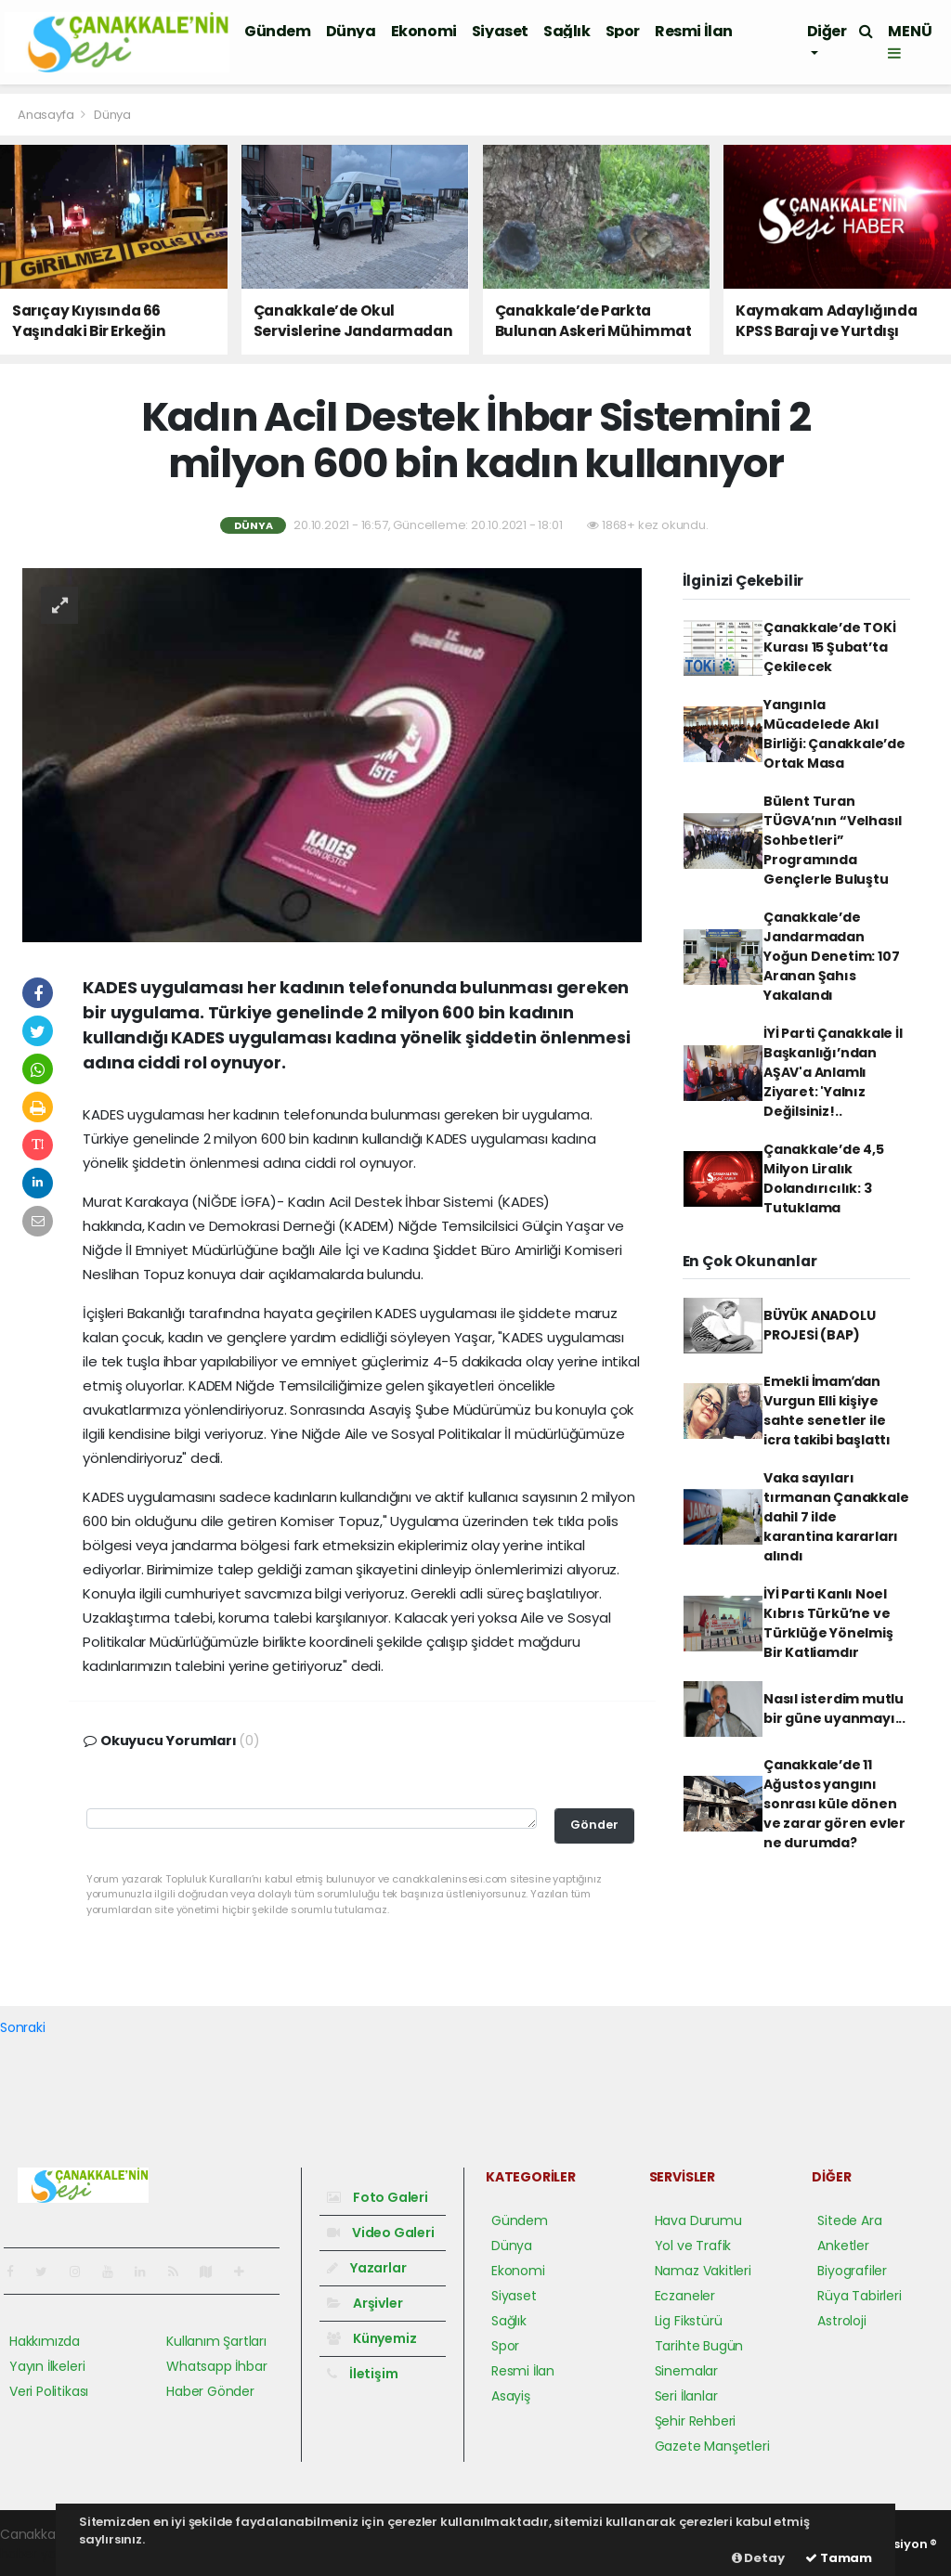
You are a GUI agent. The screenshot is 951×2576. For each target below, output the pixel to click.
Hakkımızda (44, 2341)
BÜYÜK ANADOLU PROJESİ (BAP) (819, 1325)
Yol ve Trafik (693, 2245)
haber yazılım (42, 2553)
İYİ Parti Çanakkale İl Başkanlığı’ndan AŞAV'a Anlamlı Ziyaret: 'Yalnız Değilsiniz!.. (833, 1072)
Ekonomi (424, 31)
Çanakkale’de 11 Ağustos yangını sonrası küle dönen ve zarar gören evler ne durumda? (834, 1803)
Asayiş (510, 2396)
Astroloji (841, 2320)
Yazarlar (366, 2268)
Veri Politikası (48, 2391)
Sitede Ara (849, 2220)
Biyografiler (852, 2270)
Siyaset (500, 31)
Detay (758, 2558)
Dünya (351, 31)
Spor (623, 31)
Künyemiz (371, 2338)
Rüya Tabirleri (859, 2295)
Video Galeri (380, 2232)
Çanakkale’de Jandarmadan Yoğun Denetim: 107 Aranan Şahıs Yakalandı (831, 956)
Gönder (594, 1824)
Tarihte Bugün (699, 2346)
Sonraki (23, 2027)
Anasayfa (47, 114)
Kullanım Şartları (216, 2341)
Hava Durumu (698, 2220)
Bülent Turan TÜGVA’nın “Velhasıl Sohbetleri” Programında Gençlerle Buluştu (832, 840)
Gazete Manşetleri (712, 2446)
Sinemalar (686, 2371)
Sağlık (567, 31)
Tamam (838, 2558)
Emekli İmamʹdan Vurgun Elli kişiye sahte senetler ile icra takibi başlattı (827, 1410)
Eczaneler (685, 2295)
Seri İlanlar (686, 2396)
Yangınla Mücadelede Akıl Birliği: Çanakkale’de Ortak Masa (834, 733)
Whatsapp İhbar (216, 2366)
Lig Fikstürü (689, 2320)
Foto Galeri (377, 2197)
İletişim (362, 2373)
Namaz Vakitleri (703, 2270)
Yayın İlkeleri (47, 2366)
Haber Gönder (210, 2391)
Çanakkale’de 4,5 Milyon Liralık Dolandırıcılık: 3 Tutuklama (823, 1178)
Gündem (277, 31)
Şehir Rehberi (695, 2421)
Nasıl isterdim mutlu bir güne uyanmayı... (834, 1708)
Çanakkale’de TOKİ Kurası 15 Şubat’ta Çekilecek (829, 647)
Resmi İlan (694, 31)
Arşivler (364, 2303)
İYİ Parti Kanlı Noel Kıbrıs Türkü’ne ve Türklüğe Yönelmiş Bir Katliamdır (828, 1623)
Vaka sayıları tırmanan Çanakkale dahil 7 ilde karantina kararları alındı (836, 1517)
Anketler (842, 2245)
